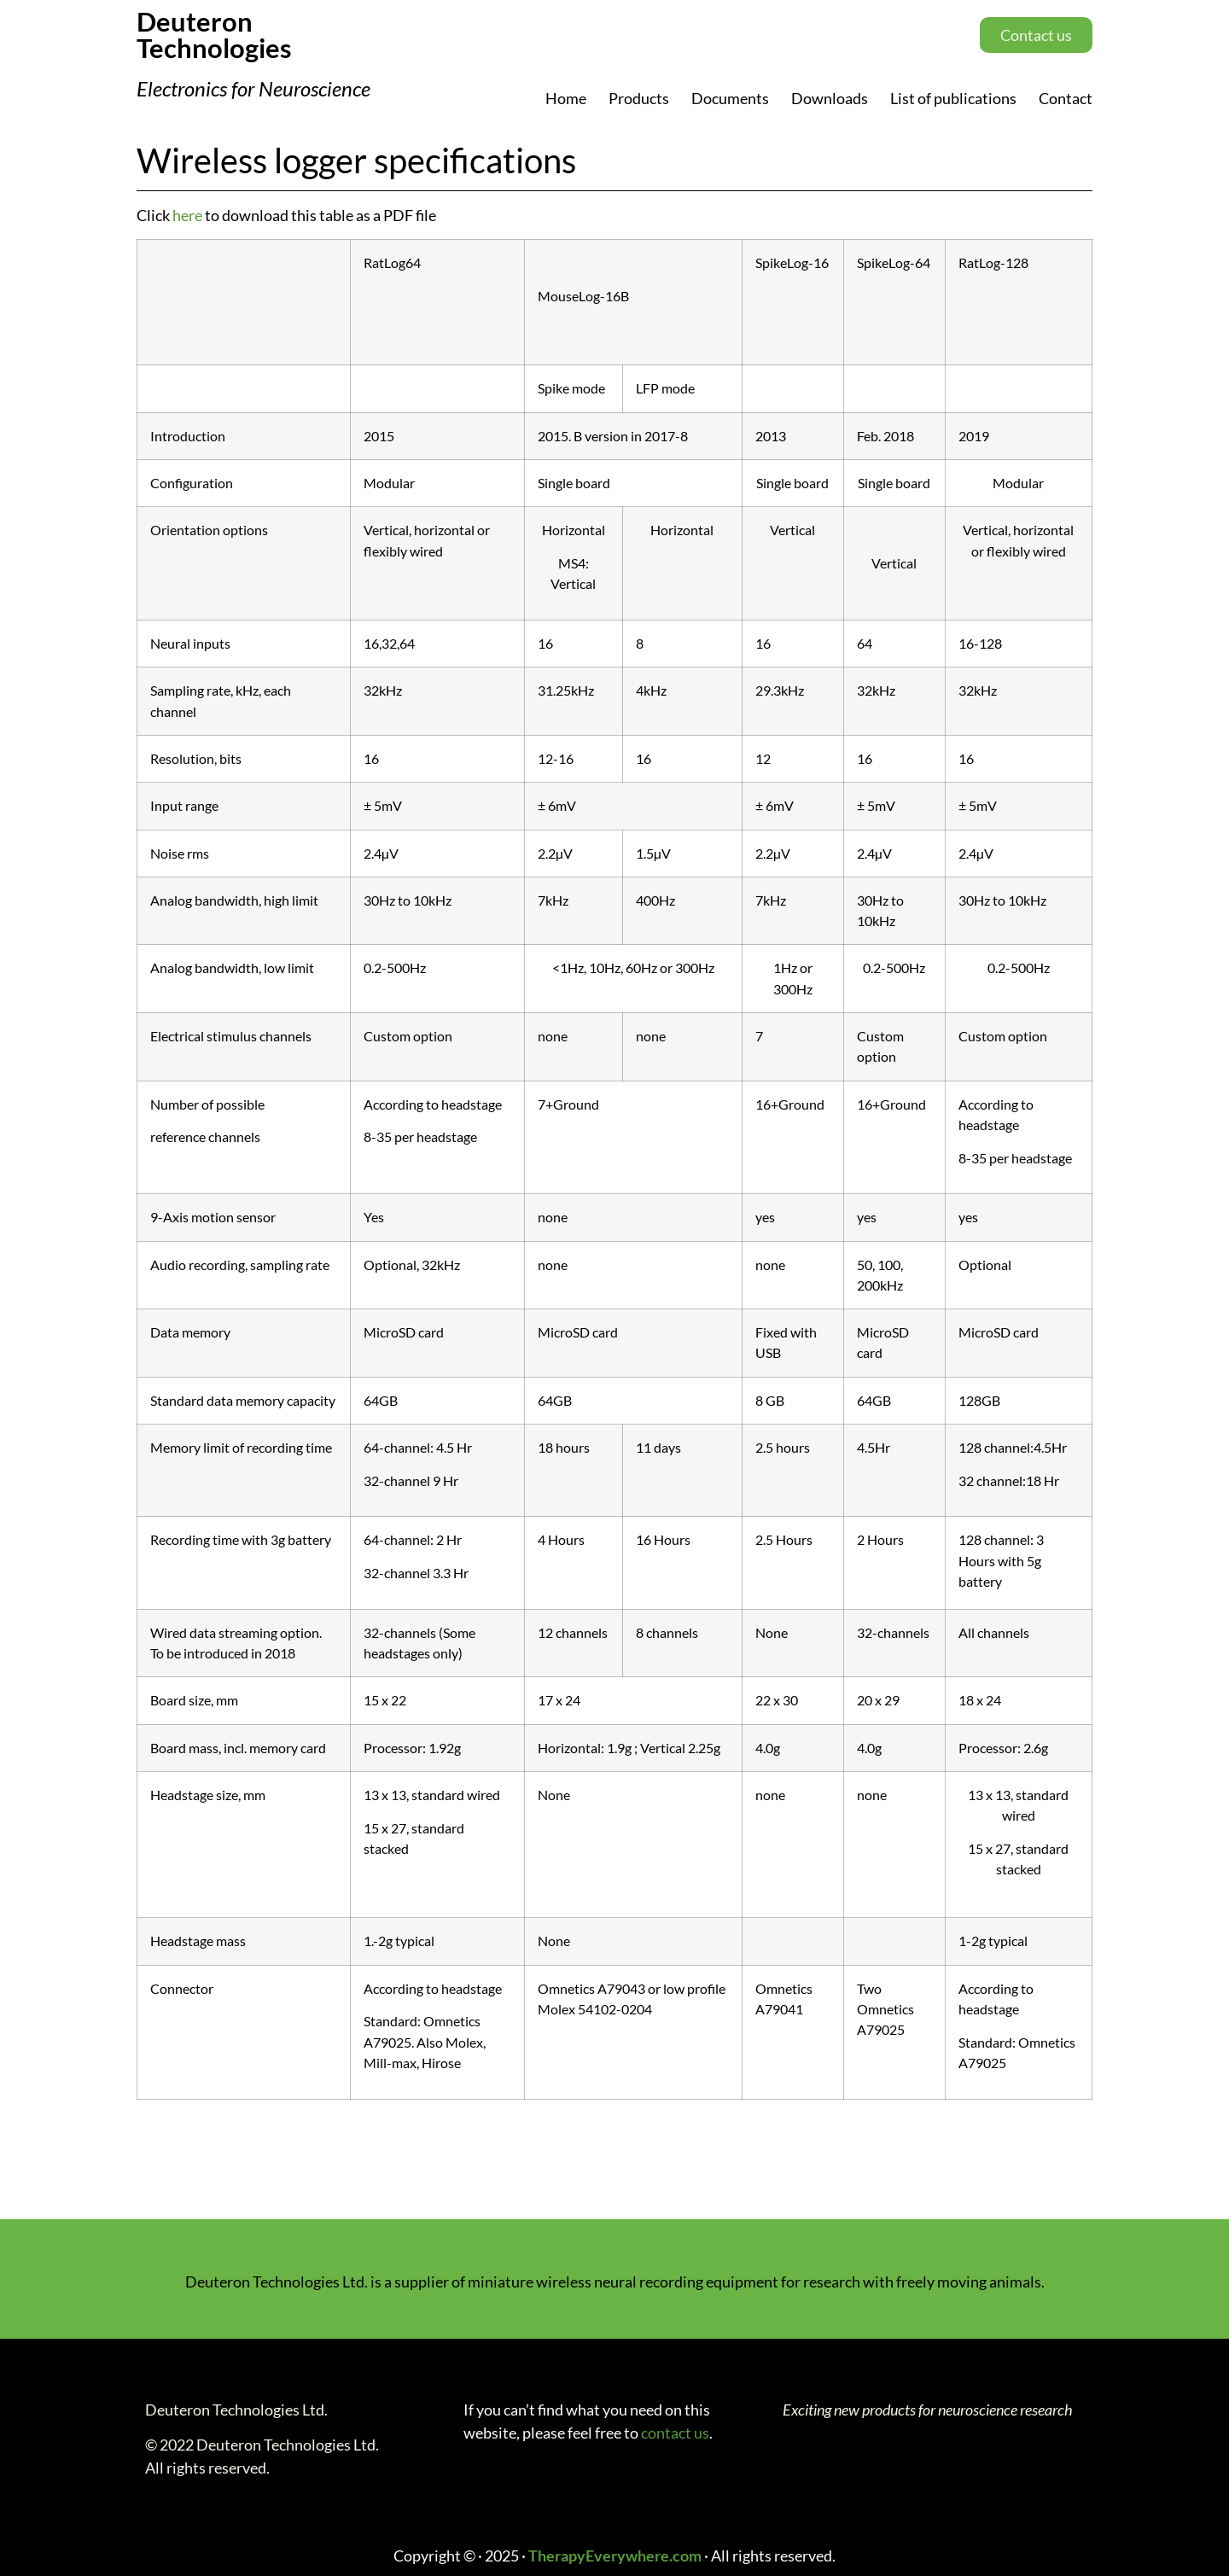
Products (639, 98)
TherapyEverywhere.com (615, 2555)
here (187, 215)
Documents (730, 98)
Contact (1065, 98)
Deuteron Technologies (214, 34)
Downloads (829, 98)
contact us (675, 2432)
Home (565, 98)
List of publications (953, 98)
